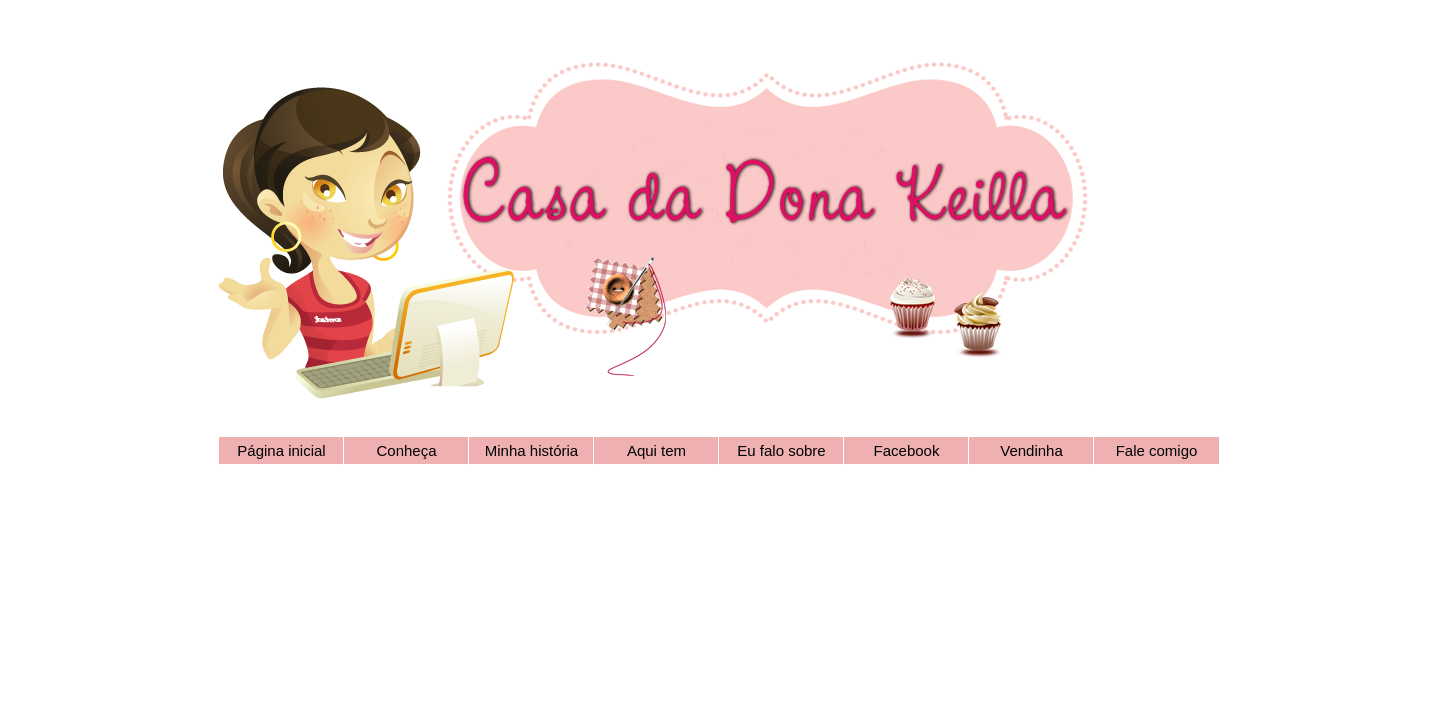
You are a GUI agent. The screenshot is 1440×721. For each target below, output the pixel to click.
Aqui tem (656, 450)
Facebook (907, 450)
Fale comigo (1157, 450)
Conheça (406, 450)
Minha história (531, 450)
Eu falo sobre (781, 450)
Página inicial (281, 450)
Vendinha (1031, 450)
